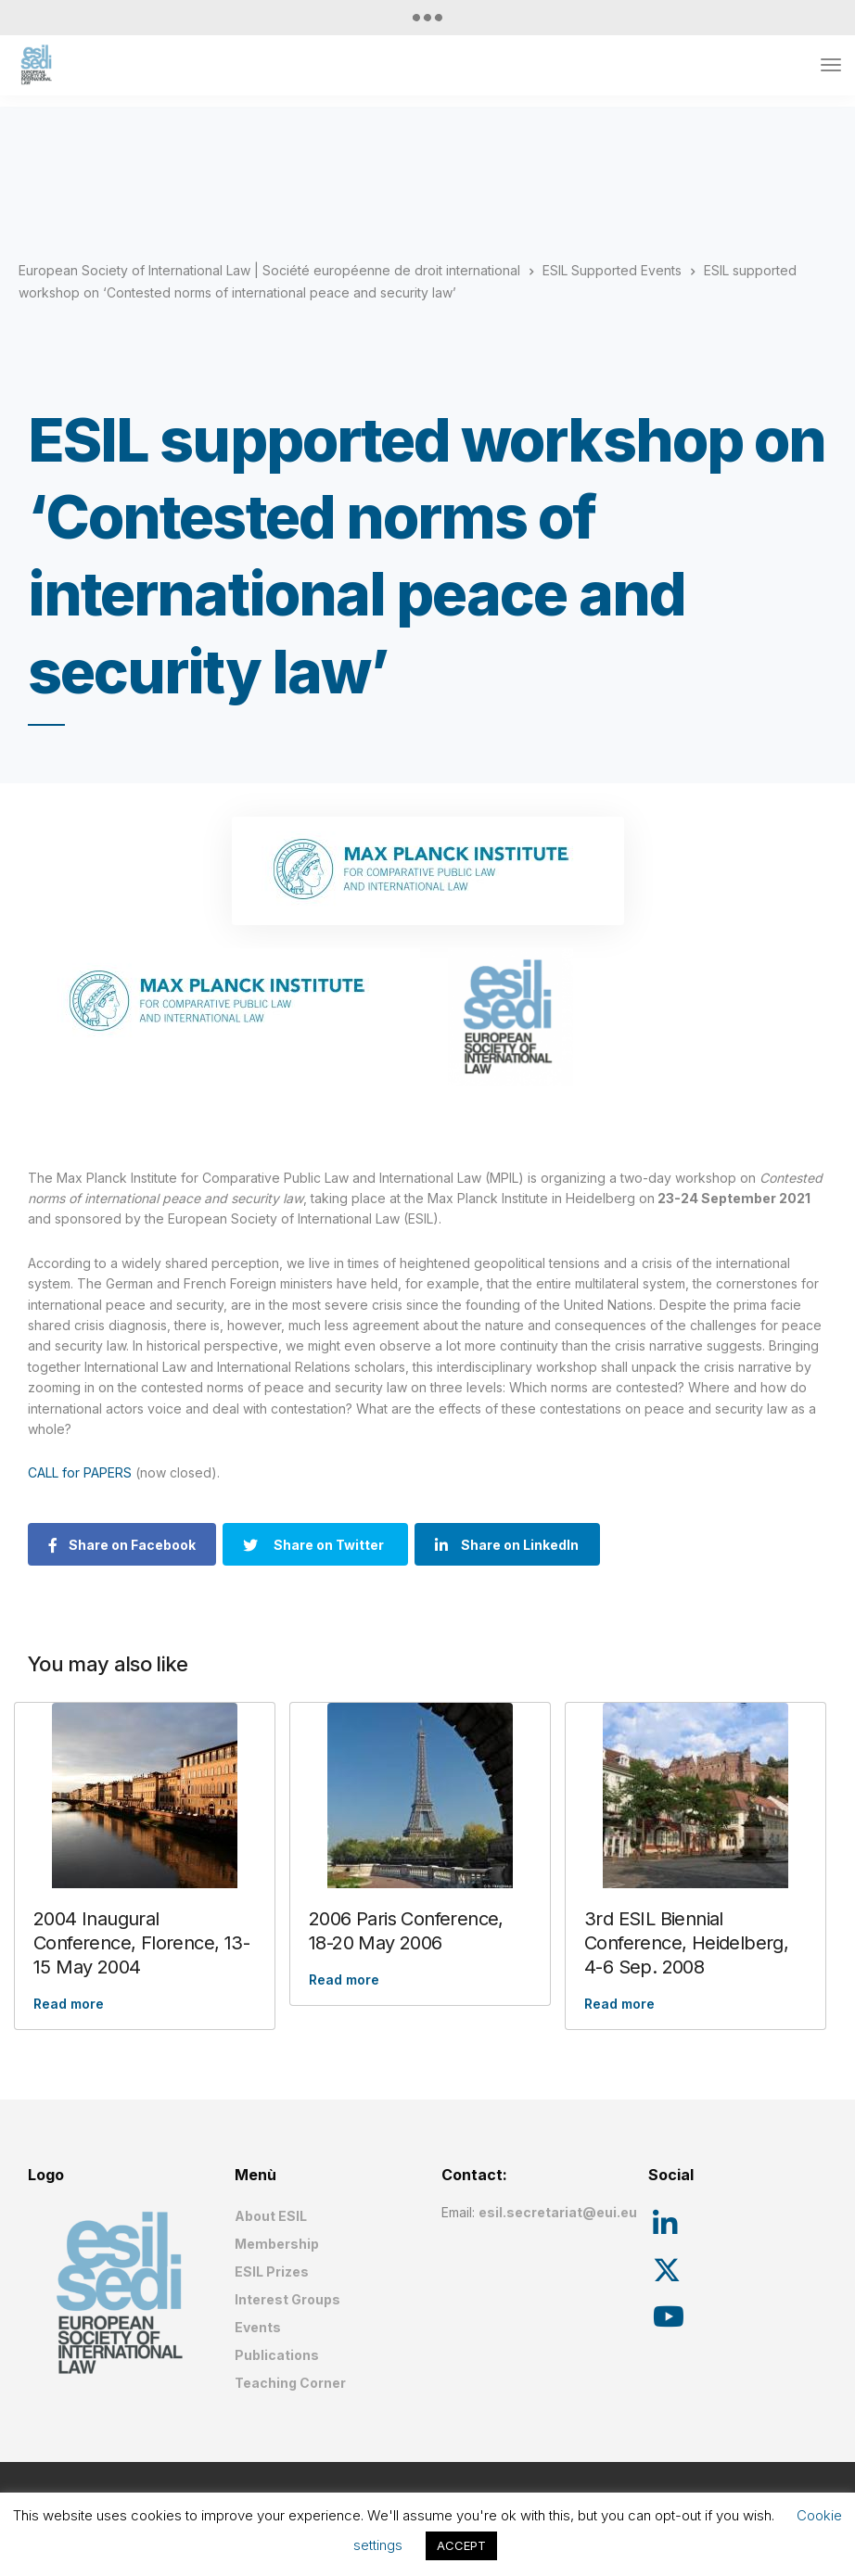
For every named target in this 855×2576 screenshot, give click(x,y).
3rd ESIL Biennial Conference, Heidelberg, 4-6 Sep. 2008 (686, 1943)
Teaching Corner (290, 2383)
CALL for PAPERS (81, 1472)
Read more (68, 2003)
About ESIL (271, 2216)
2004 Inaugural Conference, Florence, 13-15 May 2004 (141, 1943)
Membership (277, 2244)
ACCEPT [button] (461, 2545)
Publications (277, 2355)
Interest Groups (287, 2299)
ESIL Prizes (272, 2271)
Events (258, 2327)
